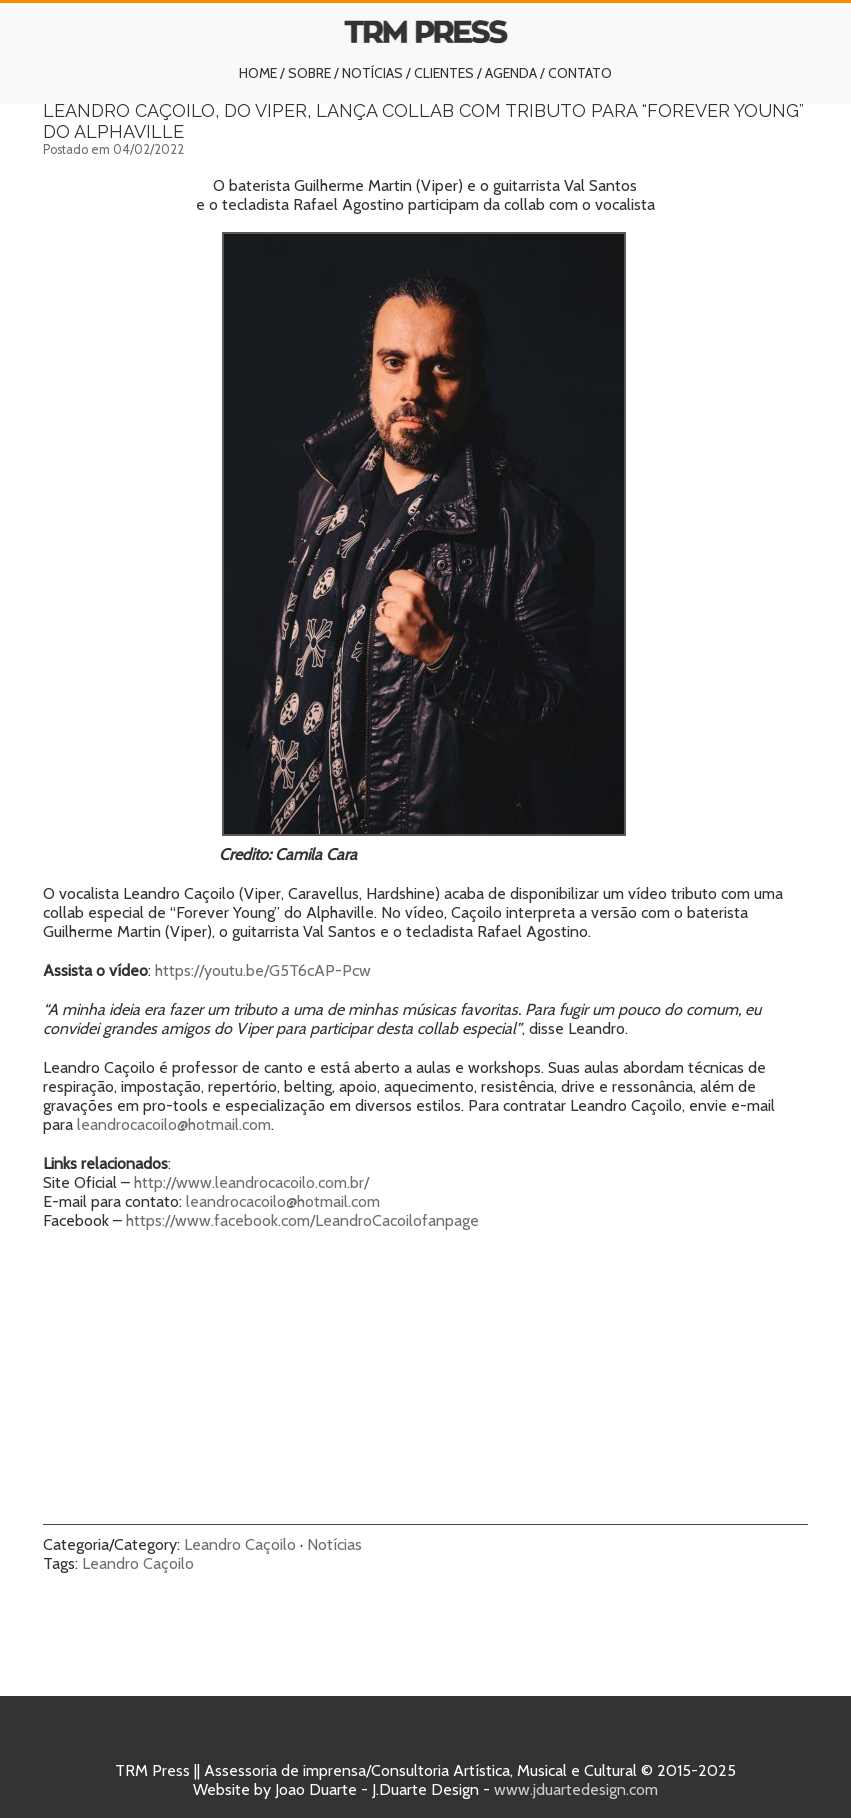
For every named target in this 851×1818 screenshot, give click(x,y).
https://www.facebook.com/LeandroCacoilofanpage (302, 1220)
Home (258, 73)
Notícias (372, 73)
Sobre (309, 73)
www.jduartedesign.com (576, 1789)
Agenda (511, 73)
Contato (580, 73)
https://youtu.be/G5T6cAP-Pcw (263, 970)
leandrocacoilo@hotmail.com (174, 1124)
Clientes (444, 73)
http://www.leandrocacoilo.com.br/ (251, 1182)
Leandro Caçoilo (240, 1544)
